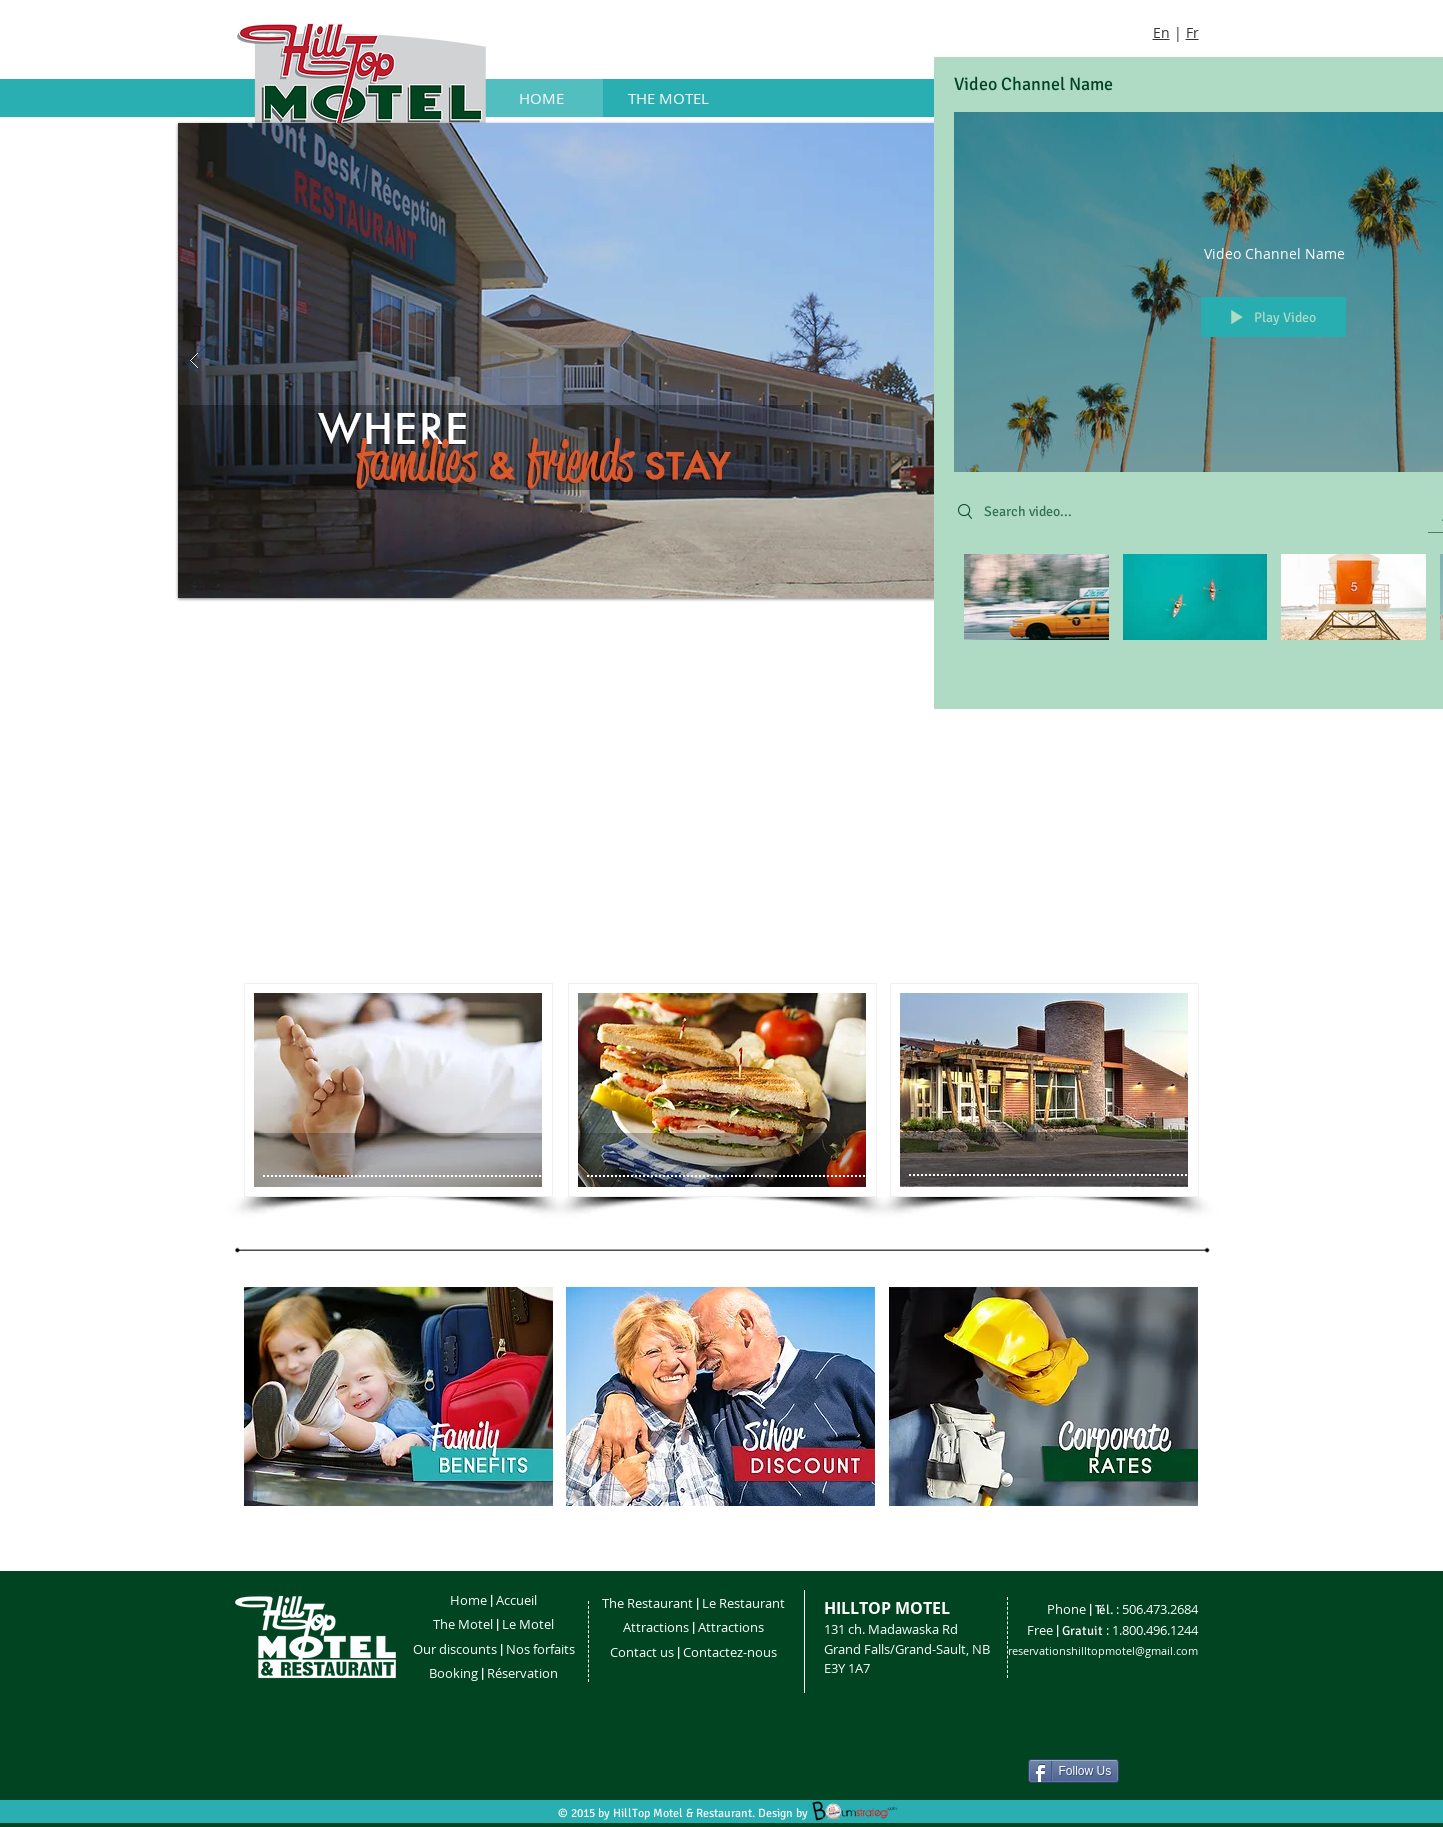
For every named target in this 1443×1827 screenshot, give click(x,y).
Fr (1192, 32)
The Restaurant (647, 1603)
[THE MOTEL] (668, 98)
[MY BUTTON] (398, 1090)
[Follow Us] (1074, 1771)
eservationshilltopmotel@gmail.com (1105, 1650)
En (1161, 32)
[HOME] (542, 98)
